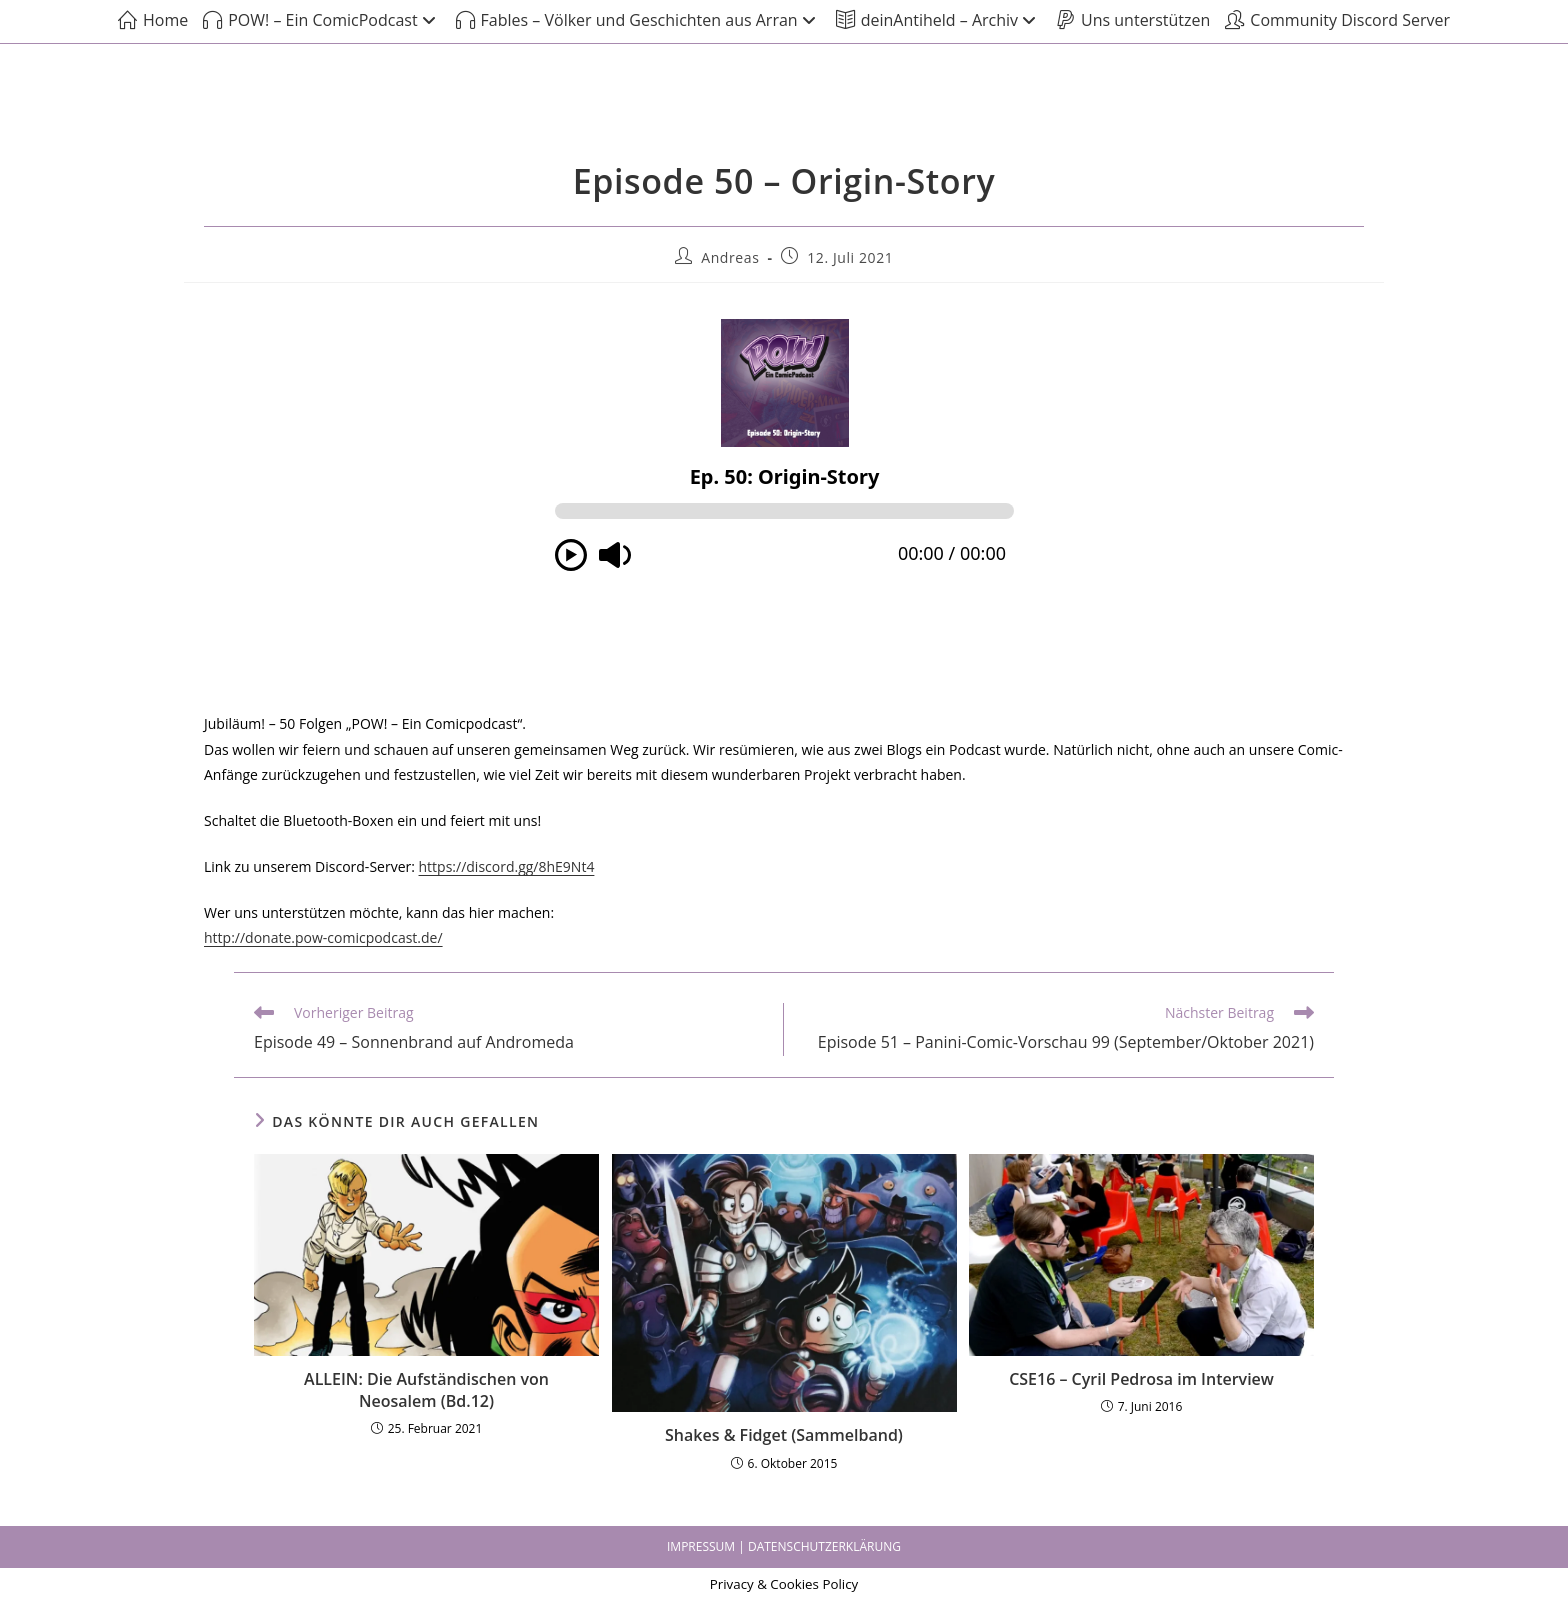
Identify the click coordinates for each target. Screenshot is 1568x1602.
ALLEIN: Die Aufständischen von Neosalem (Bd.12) (426, 1390)
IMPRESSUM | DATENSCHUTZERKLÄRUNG (784, 1546)
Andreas (730, 257)
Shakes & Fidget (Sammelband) (784, 1435)
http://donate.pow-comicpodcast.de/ (323, 937)
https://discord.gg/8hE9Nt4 (507, 866)
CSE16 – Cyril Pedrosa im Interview (1141, 1379)
